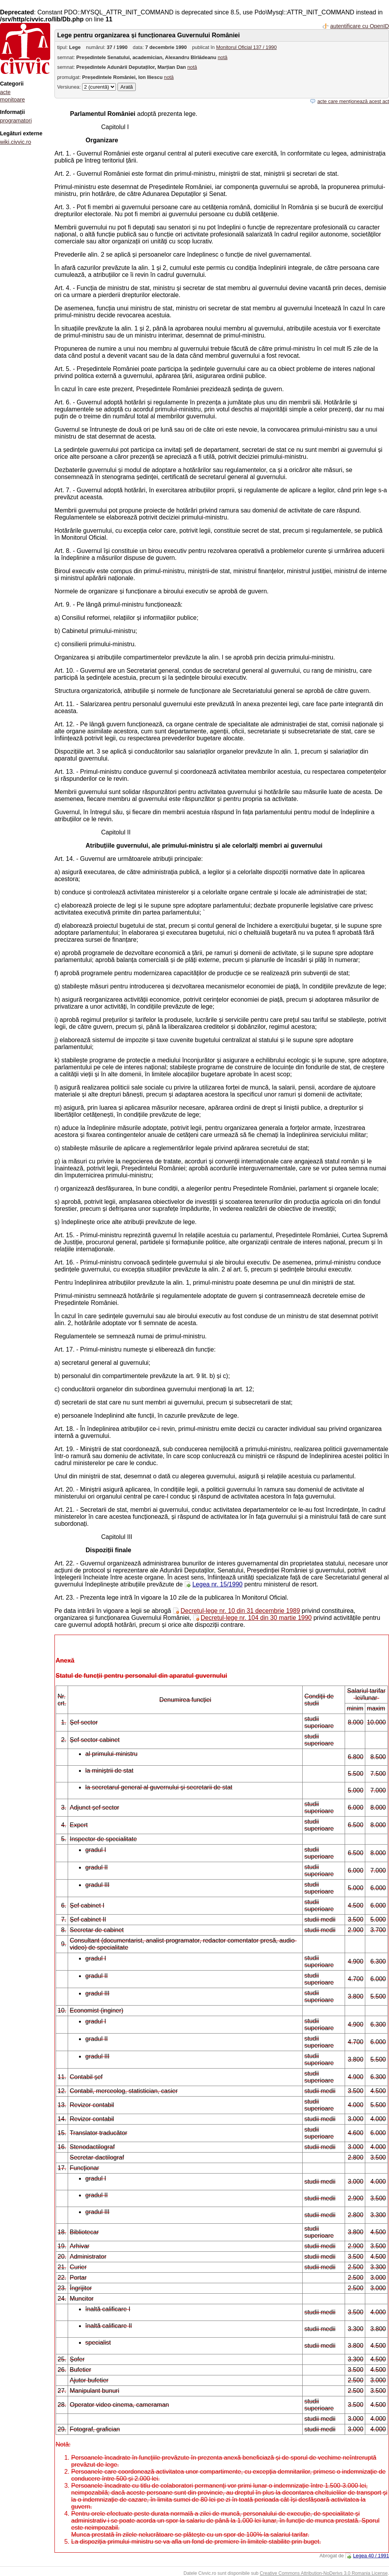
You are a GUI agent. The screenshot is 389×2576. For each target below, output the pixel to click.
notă (223, 57)
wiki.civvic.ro (15, 142)
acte (5, 92)
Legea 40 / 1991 (371, 2556)
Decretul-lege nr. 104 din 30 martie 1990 (256, 1617)
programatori (16, 120)
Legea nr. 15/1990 (217, 1584)
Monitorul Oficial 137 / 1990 (246, 47)
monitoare (12, 99)
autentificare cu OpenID (359, 26)
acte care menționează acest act (353, 101)
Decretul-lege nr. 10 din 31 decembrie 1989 (240, 1610)
